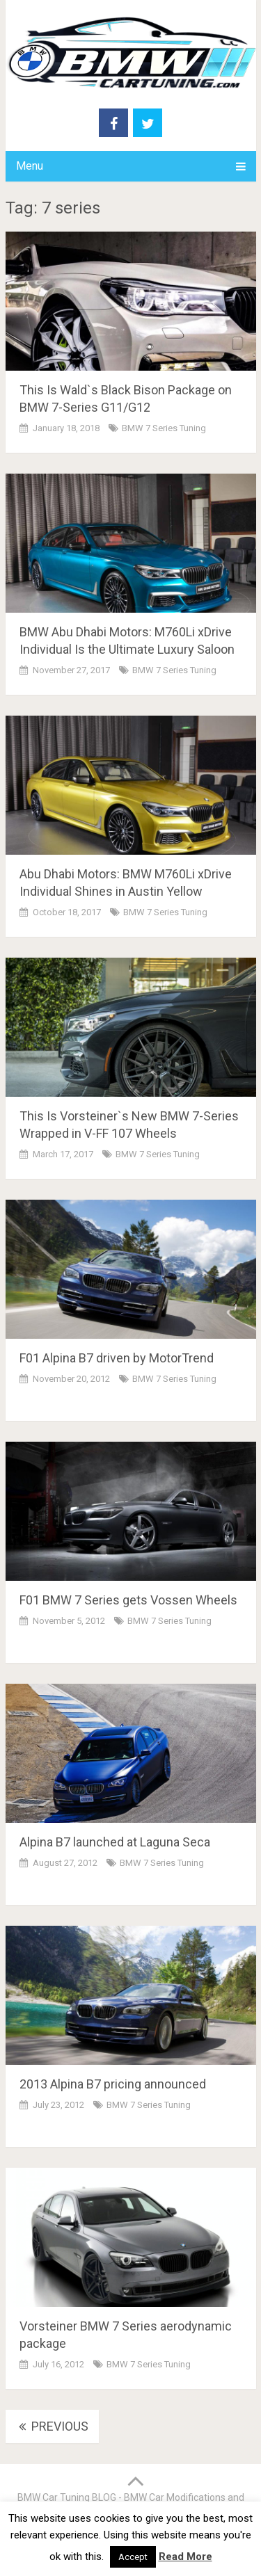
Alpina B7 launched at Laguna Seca (114, 1842)
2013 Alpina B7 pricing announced (112, 2084)
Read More (185, 2556)
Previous (52, 2426)
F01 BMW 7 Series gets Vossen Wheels (128, 1600)
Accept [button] (133, 2557)
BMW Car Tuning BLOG (66, 2497)
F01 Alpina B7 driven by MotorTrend (116, 1358)
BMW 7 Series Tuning (164, 428)
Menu (29, 165)
